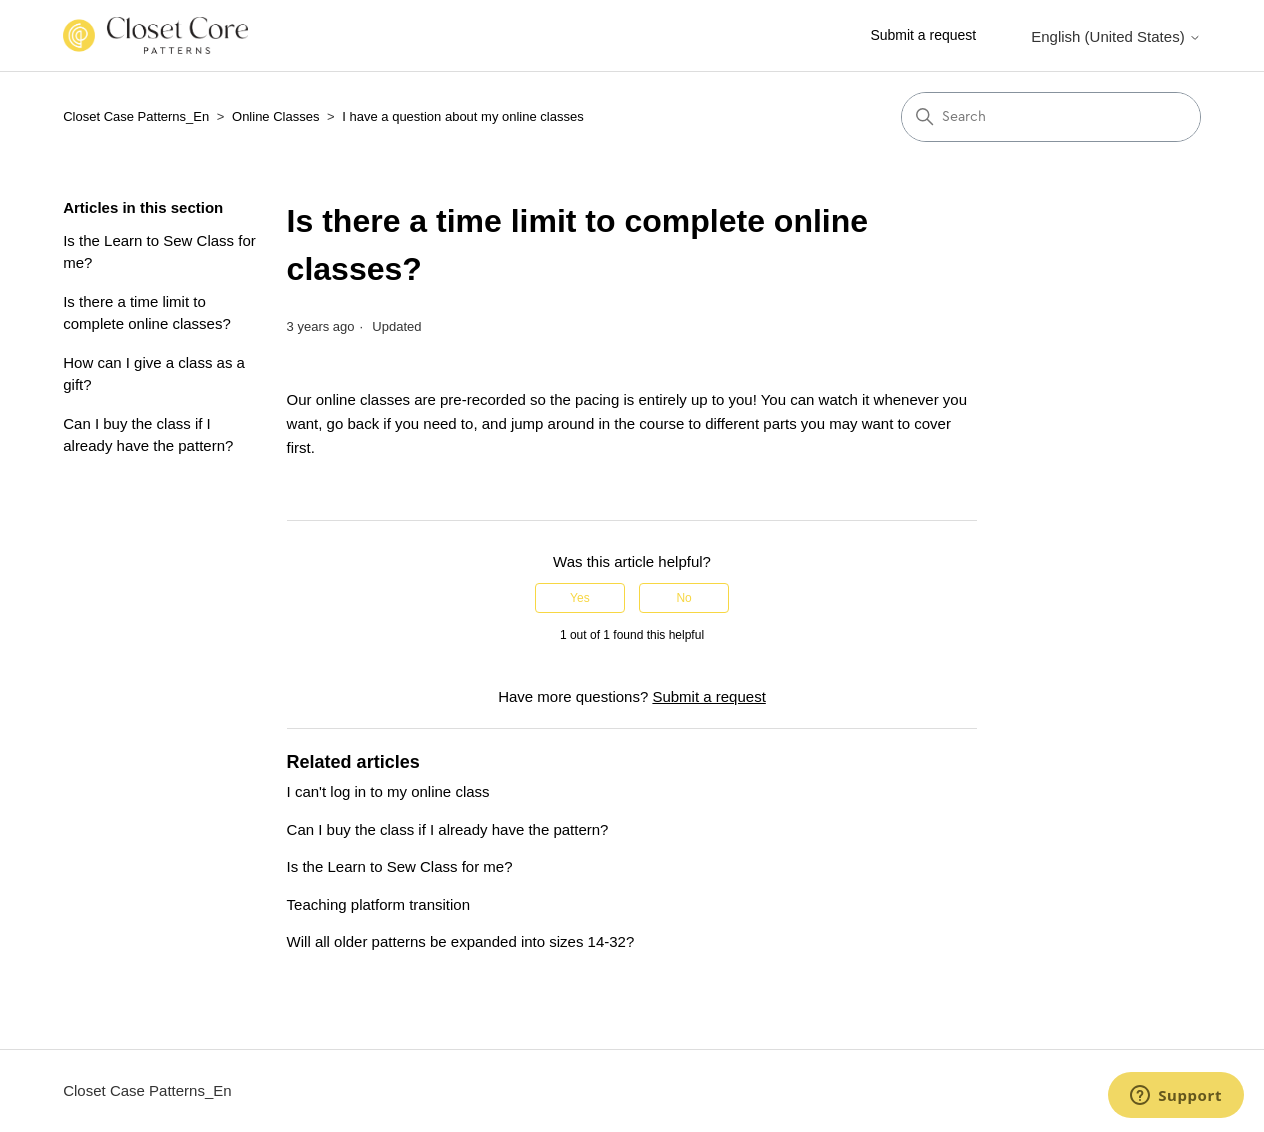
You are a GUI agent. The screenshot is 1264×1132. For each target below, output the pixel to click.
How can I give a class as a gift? (154, 374)
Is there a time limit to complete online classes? (147, 313)
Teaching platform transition (378, 904)
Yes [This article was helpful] (580, 598)
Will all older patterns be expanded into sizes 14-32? (461, 941)
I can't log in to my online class (388, 791)
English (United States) (1116, 36)
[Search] (1051, 117)
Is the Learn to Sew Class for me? (159, 252)
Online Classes (275, 116)
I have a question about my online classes (462, 116)
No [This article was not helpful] (683, 598)
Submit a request (923, 35)
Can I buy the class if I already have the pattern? (148, 435)
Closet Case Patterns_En (136, 116)
